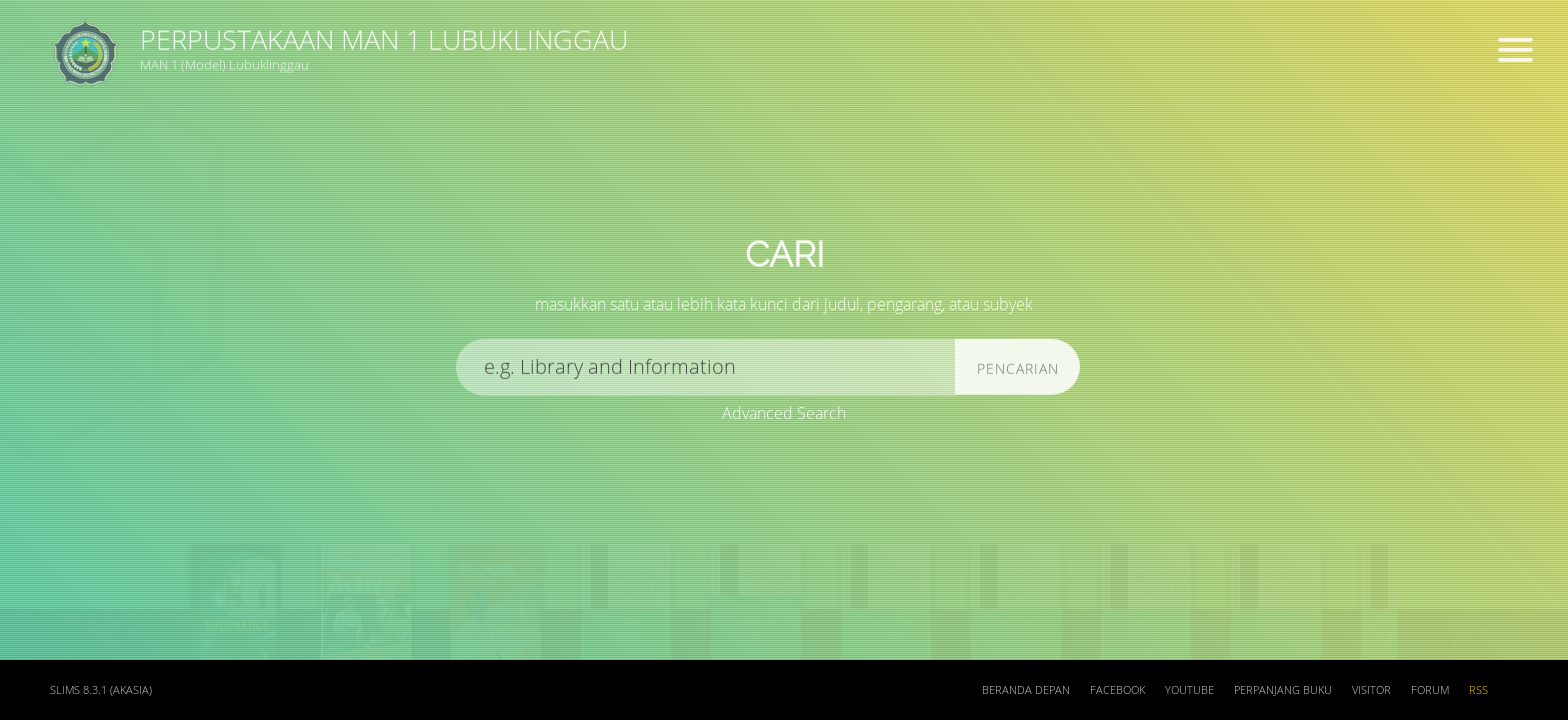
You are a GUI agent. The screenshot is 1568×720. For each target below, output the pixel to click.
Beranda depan (1026, 690)
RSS (1478, 690)
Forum (1430, 690)
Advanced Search (784, 414)
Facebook (1117, 690)
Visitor (1371, 690)
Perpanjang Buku (1283, 690)
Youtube (1189, 690)
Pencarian (1018, 374)
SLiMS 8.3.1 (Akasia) (101, 690)
